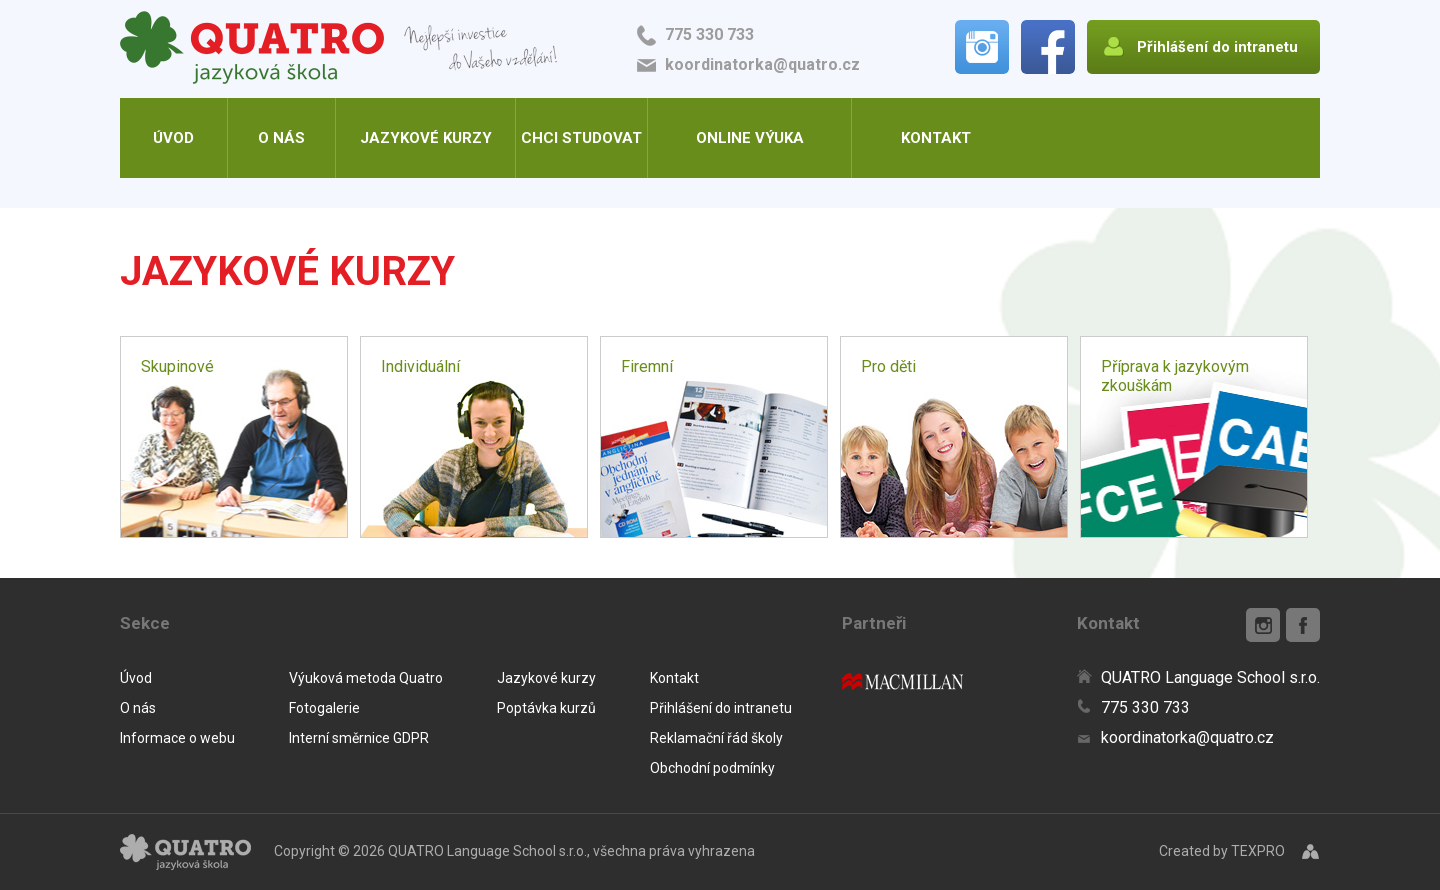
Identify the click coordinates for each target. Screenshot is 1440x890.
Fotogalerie (324, 708)
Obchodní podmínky (712, 768)
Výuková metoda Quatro (366, 678)
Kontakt (936, 138)
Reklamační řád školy (716, 738)
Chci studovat (581, 138)
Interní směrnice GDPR (359, 738)
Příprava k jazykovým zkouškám (1175, 376)
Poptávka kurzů (546, 708)
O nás (281, 138)
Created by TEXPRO (1222, 851)
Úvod (173, 138)
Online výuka (750, 138)
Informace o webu (177, 738)
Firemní (647, 366)
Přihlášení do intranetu (721, 708)
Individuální (420, 366)
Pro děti (888, 366)
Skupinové (177, 366)
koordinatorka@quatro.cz (762, 64)
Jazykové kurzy (426, 138)
